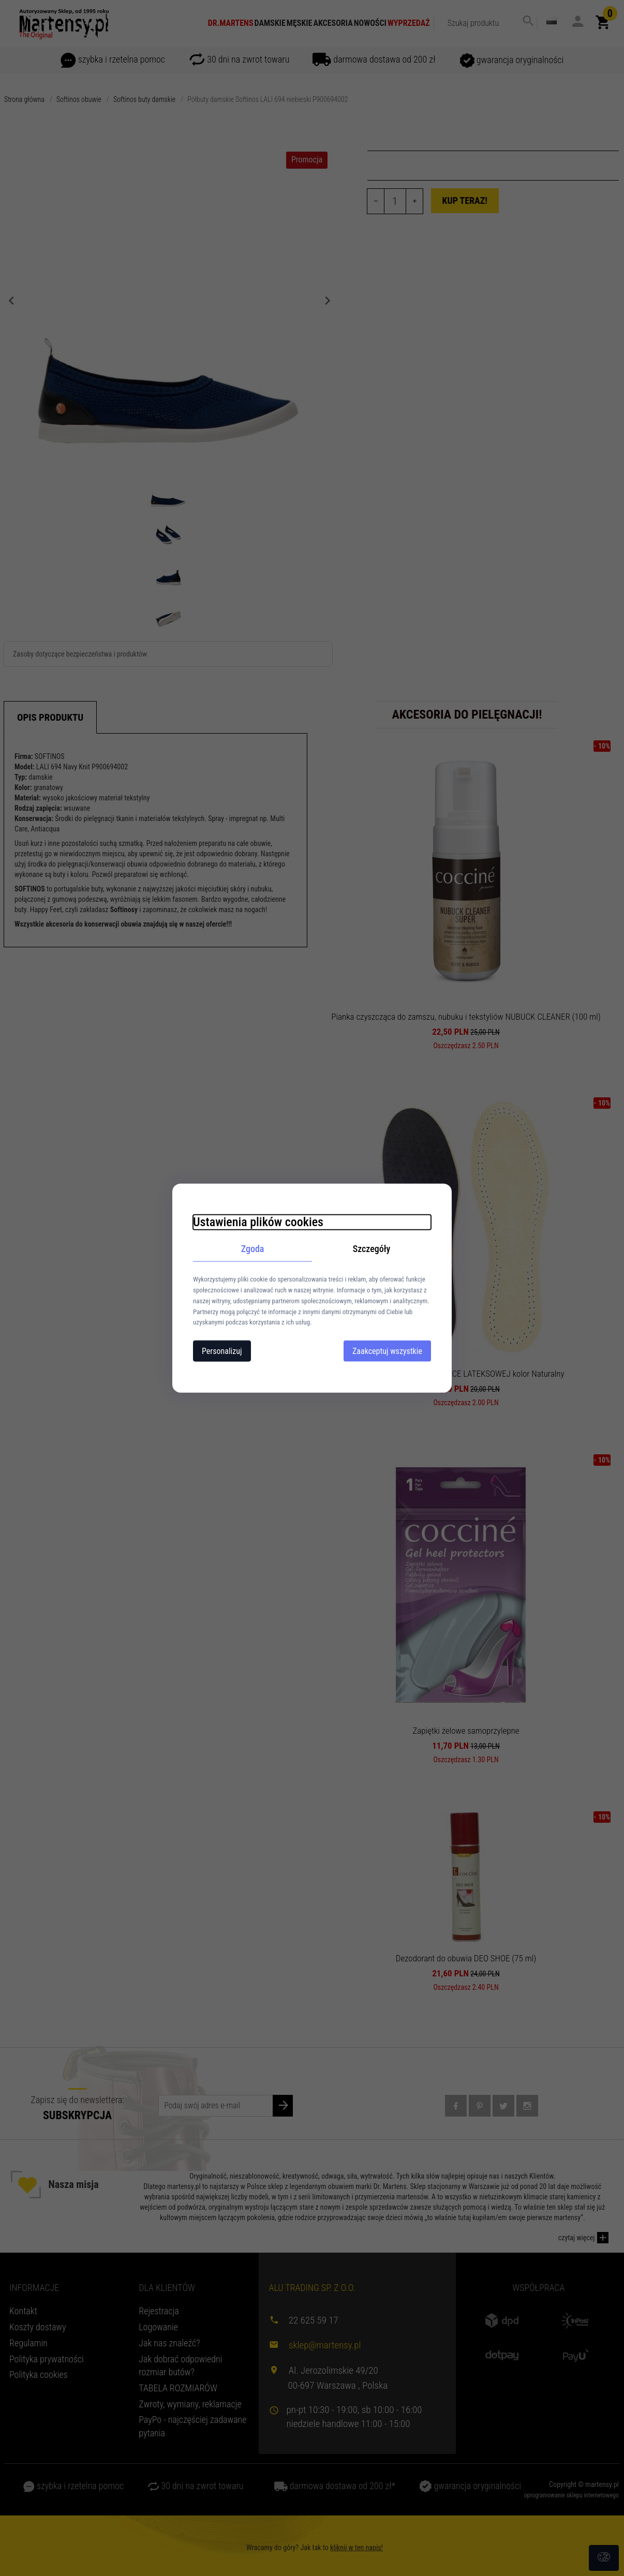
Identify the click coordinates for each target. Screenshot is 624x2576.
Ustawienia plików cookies (258, 1221)
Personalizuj (222, 1351)
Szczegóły (372, 1248)
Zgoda (252, 1248)
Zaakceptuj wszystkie (387, 1351)
